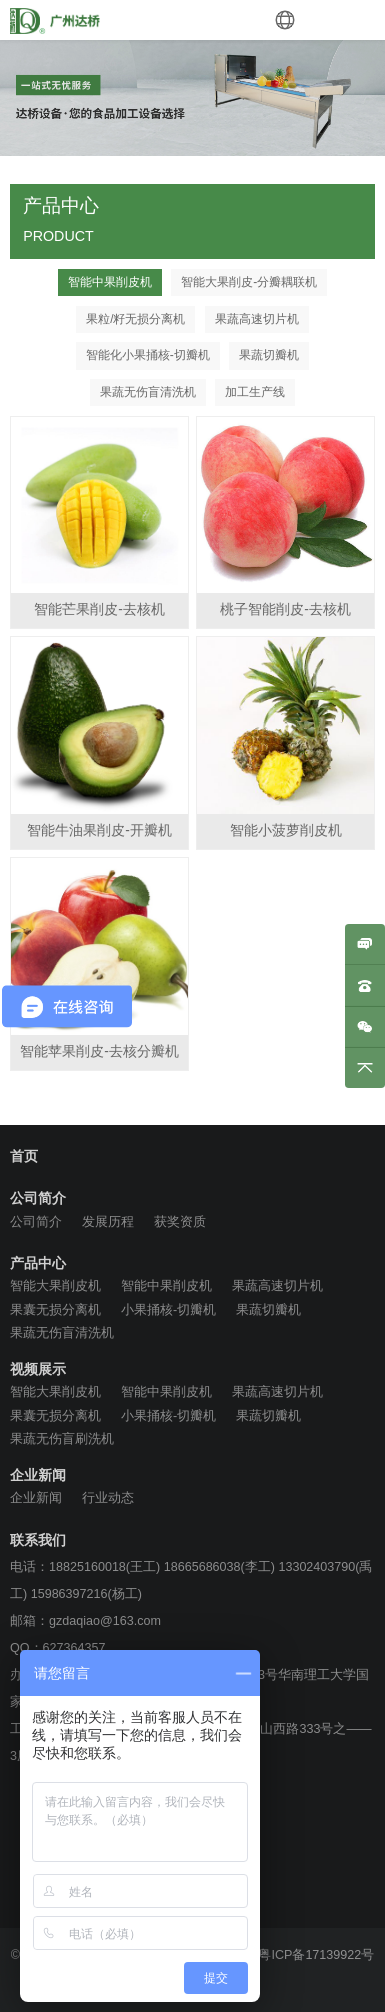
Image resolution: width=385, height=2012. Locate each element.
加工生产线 (255, 392)
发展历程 (108, 1222)
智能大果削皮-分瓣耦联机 (249, 282)
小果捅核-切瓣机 (168, 1310)
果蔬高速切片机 (257, 319)
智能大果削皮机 (55, 1286)
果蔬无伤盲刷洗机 (62, 1439)
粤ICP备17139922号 (316, 1955)
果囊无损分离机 (55, 1310)
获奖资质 (180, 1222)
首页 (24, 1157)
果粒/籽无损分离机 (135, 319)
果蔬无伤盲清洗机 (148, 392)
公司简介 (38, 1199)
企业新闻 (38, 1476)
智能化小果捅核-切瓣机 (148, 355)
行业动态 (108, 1498)
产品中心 (38, 1264)
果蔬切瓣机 (269, 355)
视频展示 (38, 1370)
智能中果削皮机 (110, 282)
